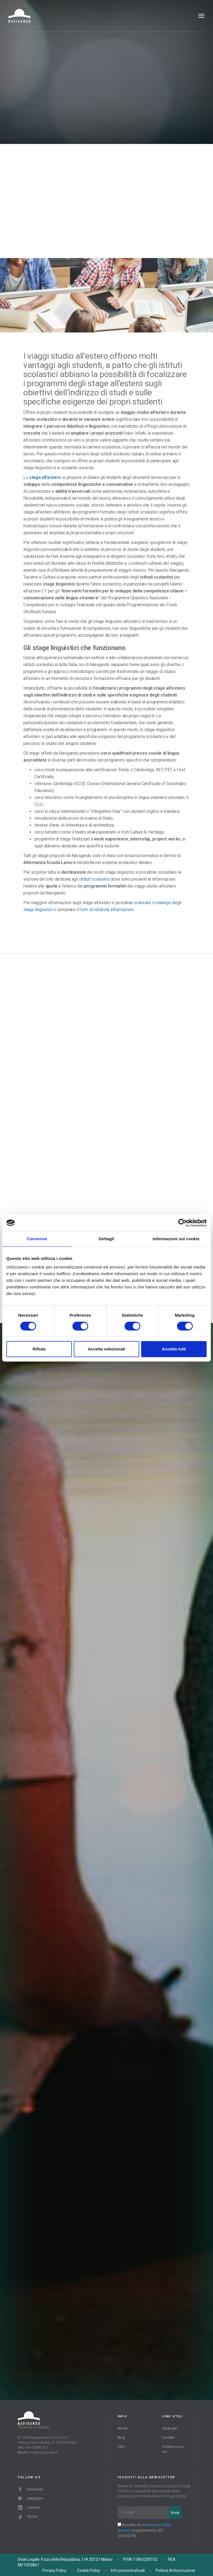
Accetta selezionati (106, 1349)
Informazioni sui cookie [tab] (176, 1238)
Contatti (168, 2437)
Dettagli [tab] (106, 1238)
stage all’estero (45, 477)
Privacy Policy (54, 2570)
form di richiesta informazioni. (106, 909)
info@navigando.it (43, 2452)
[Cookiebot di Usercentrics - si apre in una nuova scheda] (182, 1223)
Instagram (30, 2498)
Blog (121, 2437)
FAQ (121, 2447)
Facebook (30, 2489)
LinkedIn (29, 2507)
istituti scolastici (94, 879)
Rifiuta (38, 1349)
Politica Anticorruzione (175, 2570)
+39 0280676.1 (36, 2447)
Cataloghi (169, 2428)
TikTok (27, 2517)
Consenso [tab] (37, 1238)
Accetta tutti (174, 1349)
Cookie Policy (88, 2570)
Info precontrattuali (128, 2570)
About (123, 2428)
